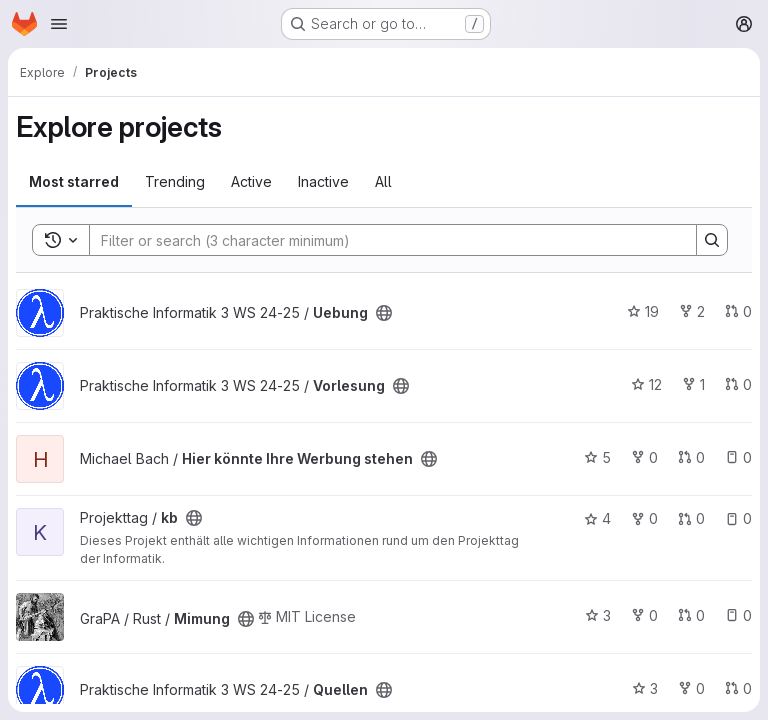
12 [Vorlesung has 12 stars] (646, 384)
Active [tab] (251, 181)
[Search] (383, 240)
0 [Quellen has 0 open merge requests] (738, 688)
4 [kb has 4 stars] (597, 518)
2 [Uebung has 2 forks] (692, 311)
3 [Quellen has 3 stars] (645, 688)
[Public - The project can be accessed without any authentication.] (384, 313)
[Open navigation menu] (59, 24)
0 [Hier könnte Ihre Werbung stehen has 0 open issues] (738, 457)
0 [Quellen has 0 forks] (691, 688)
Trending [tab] (175, 181)
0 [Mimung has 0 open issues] (738, 615)
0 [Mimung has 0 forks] (644, 615)
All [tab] (383, 181)
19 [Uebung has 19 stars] (643, 311)
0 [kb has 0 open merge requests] (691, 518)
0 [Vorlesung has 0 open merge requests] (738, 384)
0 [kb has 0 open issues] (738, 518)
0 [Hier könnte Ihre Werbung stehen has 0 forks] (644, 457)
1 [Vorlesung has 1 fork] (693, 384)
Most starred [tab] (74, 181)
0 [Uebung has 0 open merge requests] (738, 311)
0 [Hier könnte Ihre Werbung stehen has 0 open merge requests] (691, 457)
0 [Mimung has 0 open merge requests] (691, 615)
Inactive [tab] (323, 181)
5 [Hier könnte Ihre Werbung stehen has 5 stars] (597, 457)
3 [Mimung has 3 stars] (598, 615)
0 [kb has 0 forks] (644, 518)
